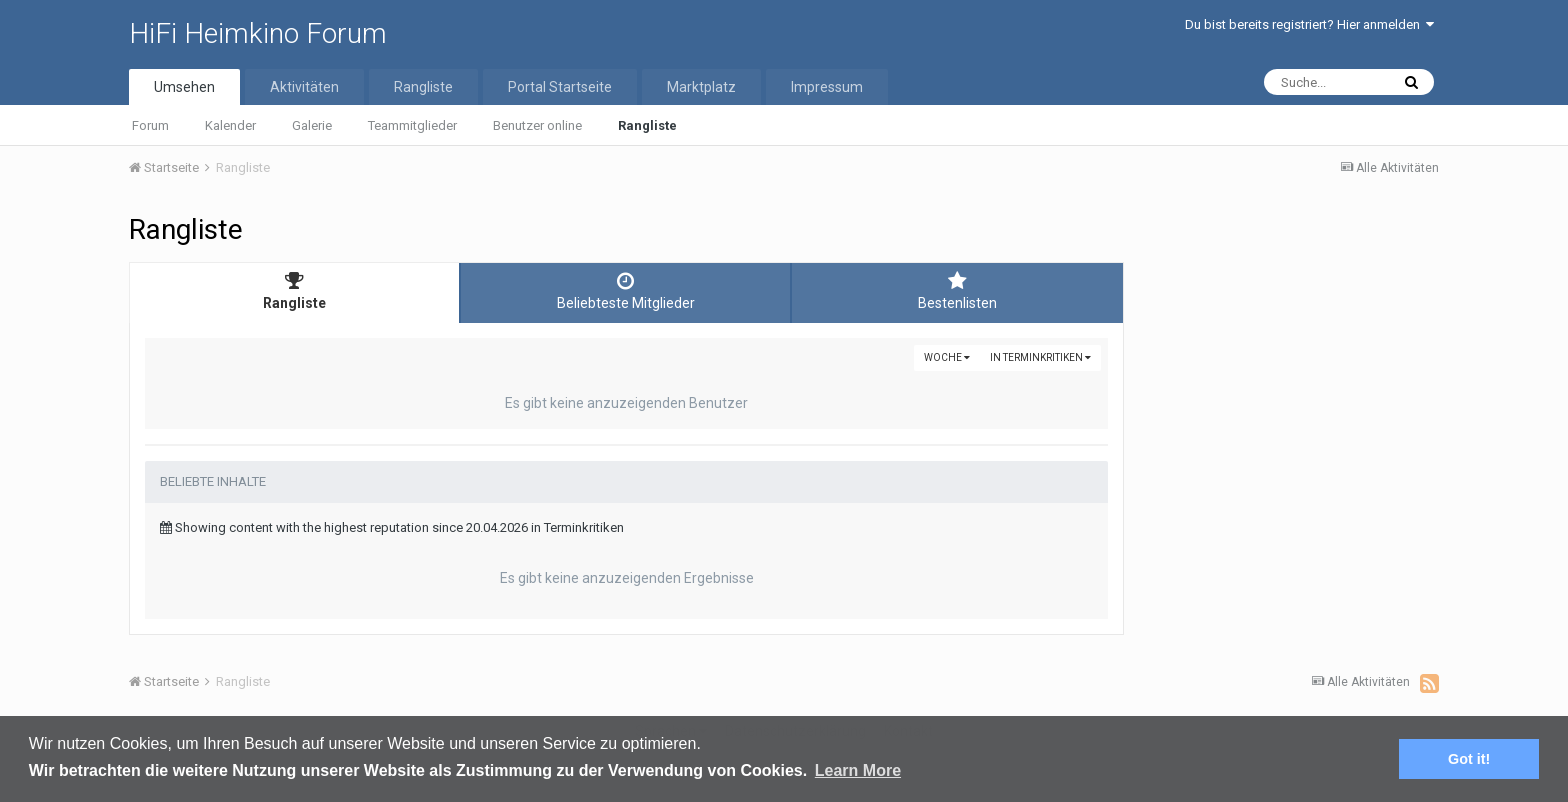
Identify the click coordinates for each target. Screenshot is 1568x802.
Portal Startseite (560, 87)
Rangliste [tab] (294, 291)
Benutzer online (537, 125)
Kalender (230, 125)
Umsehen (184, 87)
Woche (947, 357)
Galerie (312, 125)
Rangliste (647, 125)
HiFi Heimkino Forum (258, 33)
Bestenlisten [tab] (957, 291)
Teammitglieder (412, 125)
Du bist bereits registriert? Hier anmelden (1309, 24)
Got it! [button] (1469, 759)
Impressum (827, 87)
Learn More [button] (858, 770)
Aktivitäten (304, 87)
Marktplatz (701, 87)
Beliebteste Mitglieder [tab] (625, 291)
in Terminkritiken (1040, 357)
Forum (150, 125)
